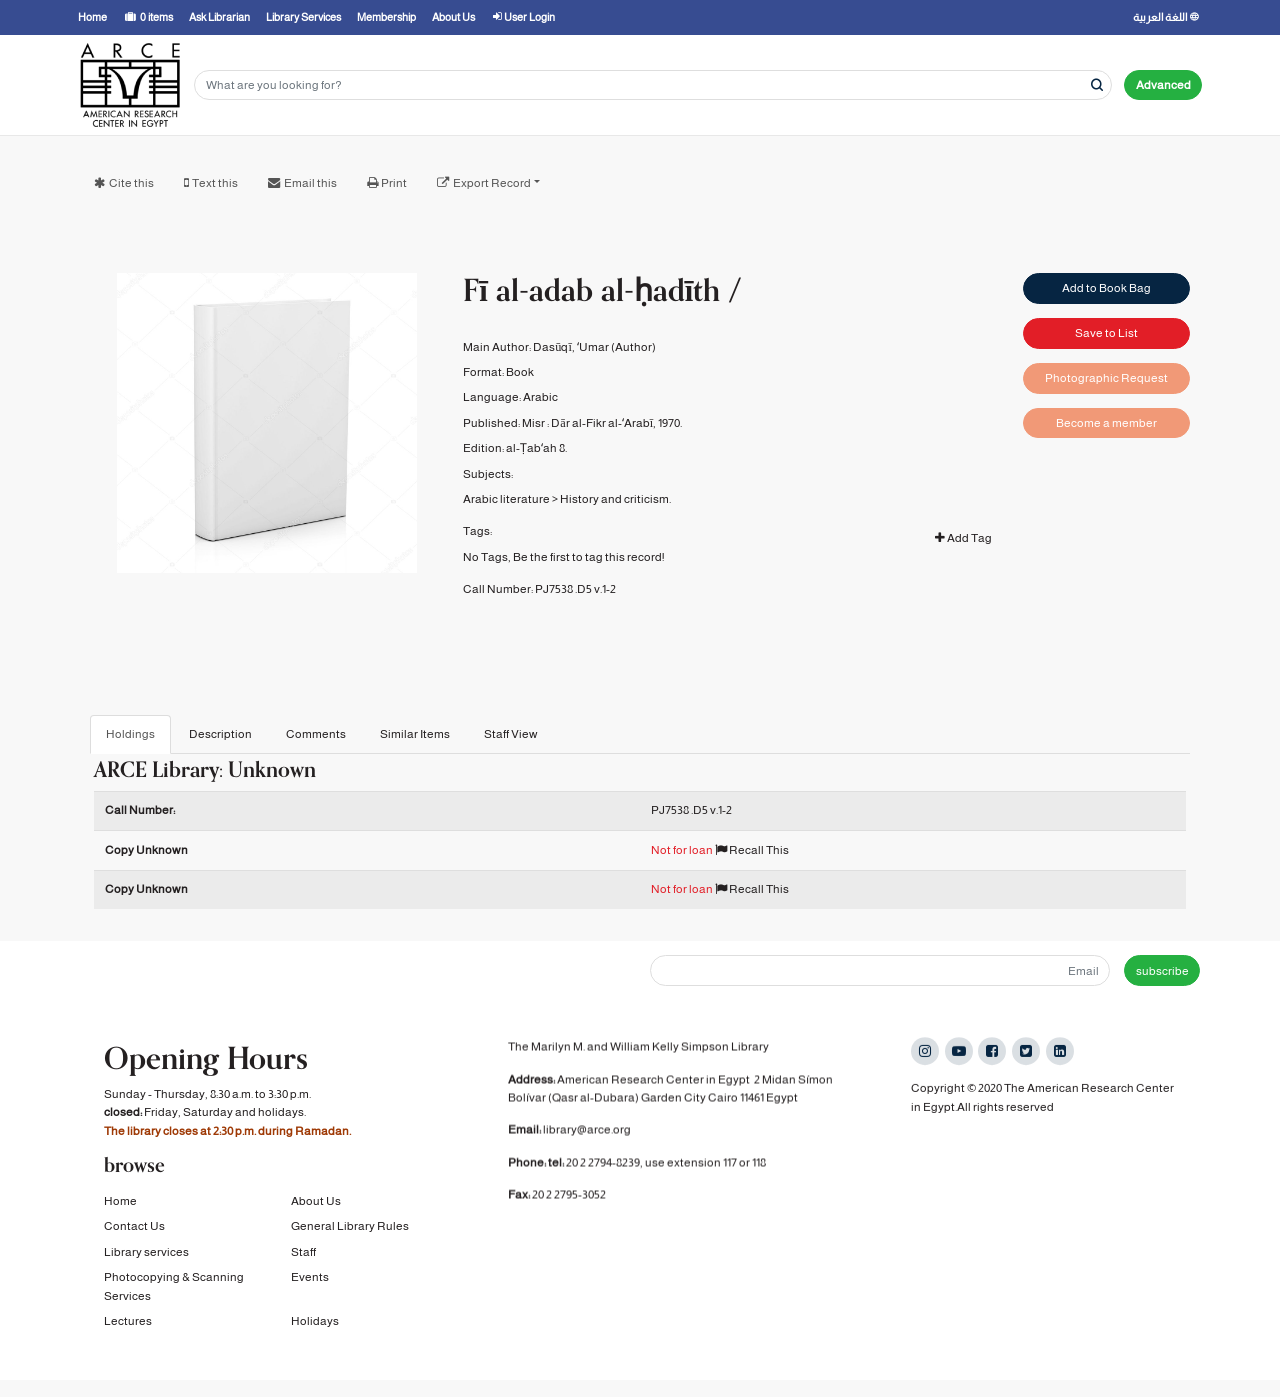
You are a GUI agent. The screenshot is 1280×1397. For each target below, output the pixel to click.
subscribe (1162, 971)
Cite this (131, 183)
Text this (215, 183)
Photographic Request (1106, 378)
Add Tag (963, 538)
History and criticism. (615, 499)
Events (310, 1279)
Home (120, 1202)
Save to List (1106, 333)
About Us (316, 1202)
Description (220, 734)
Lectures (128, 1322)
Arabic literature (506, 499)
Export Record (492, 183)
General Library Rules (350, 1228)
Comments (316, 734)
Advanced (1163, 85)
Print (394, 183)
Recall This (752, 850)
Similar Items (415, 734)
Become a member (1106, 423)
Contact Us (134, 1228)
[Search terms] (653, 85)
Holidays (315, 1322)
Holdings (130, 734)
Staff (303, 1253)
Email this (310, 183)
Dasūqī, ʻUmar (571, 347)
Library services (146, 1253)
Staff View (511, 734)
